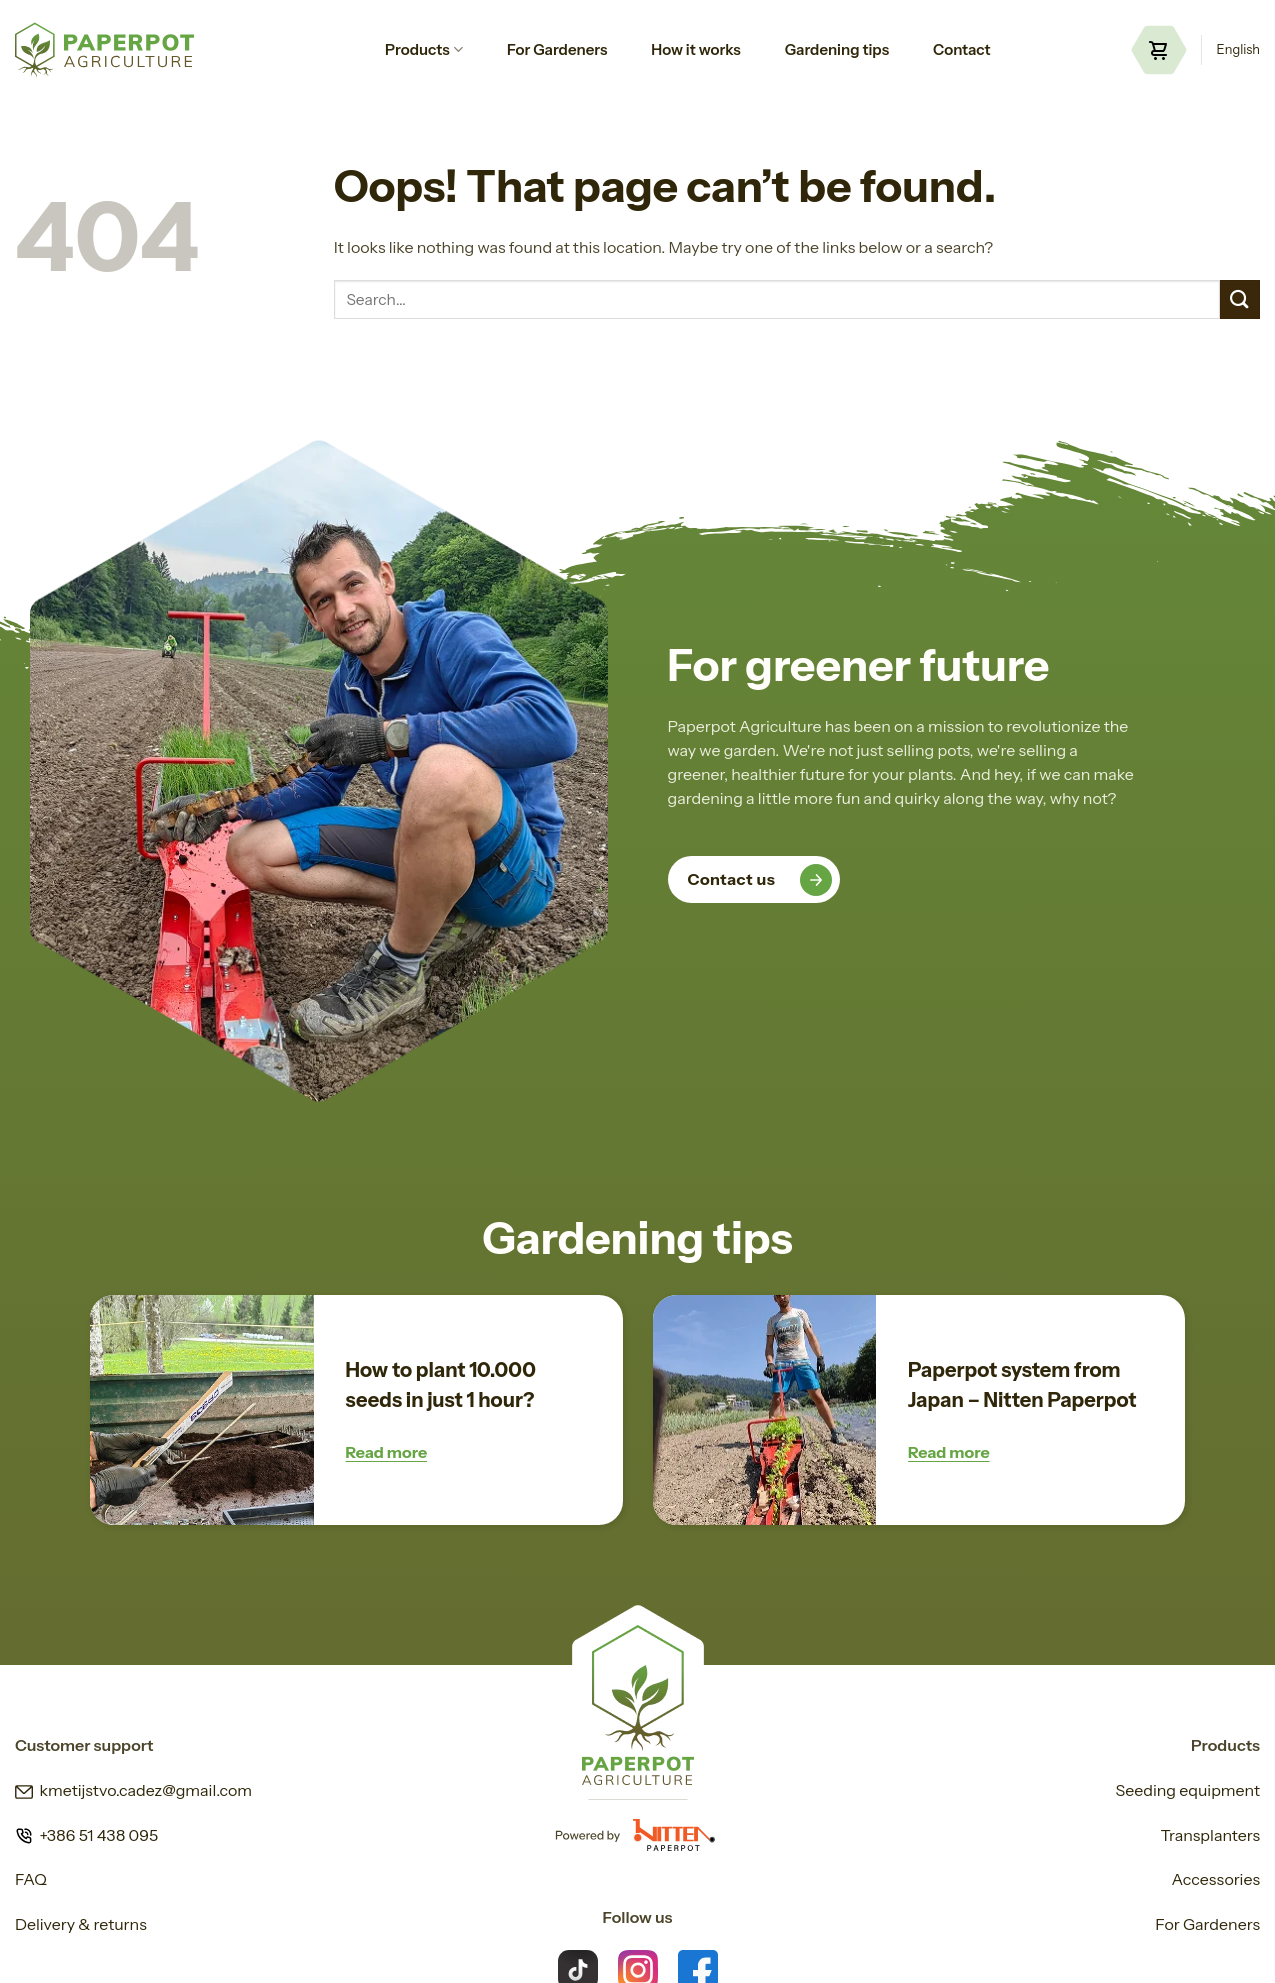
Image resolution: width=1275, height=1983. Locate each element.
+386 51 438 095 (86, 1835)
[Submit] (1240, 299)
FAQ (31, 1879)
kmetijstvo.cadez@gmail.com (133, 1790)
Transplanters (1210, 1835)
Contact (962, 49)
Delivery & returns (81, 1924)
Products (424, 50)
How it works (695, 49)
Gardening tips (837, 49)
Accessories (1216, 1879)
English (1238, 49)
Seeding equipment (1187, 1790)
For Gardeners (557, 49)
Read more (387, 1452)
